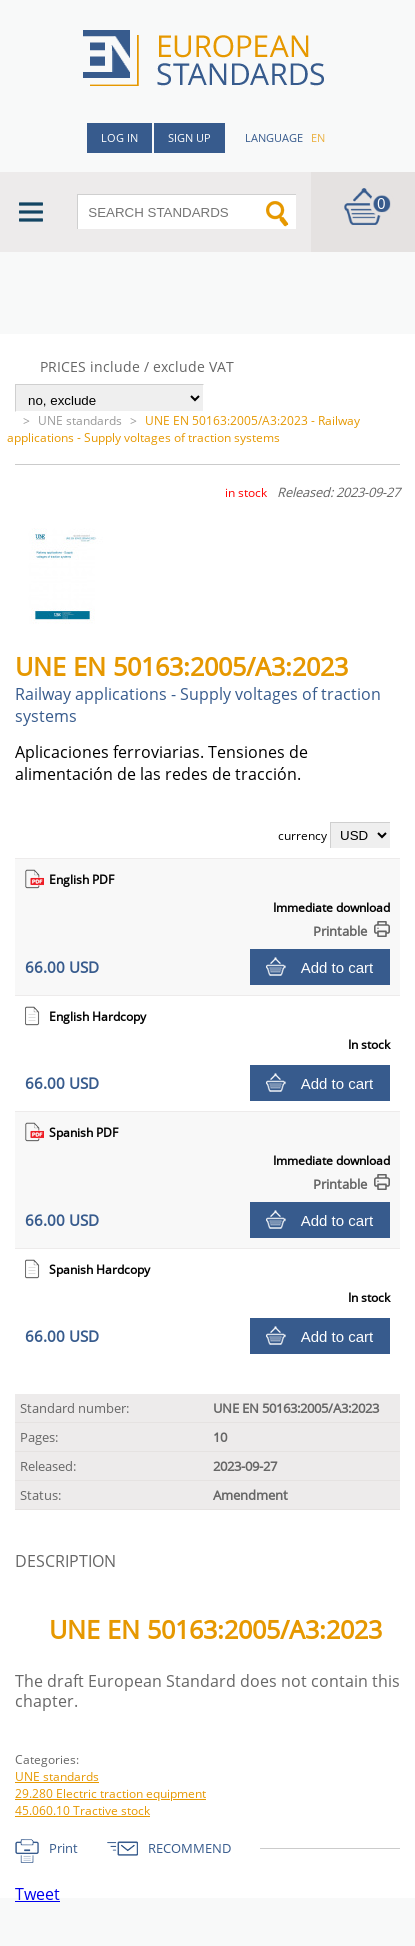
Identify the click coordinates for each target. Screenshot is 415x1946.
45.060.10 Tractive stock (82, 1810)
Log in (119, 137)
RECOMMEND (189, 1848)
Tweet (37, 1894)
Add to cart (337, 967)
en (318, 137)
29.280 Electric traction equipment (110, 1793)
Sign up (189, 137)
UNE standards (80, 420)
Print (63, 1848)
